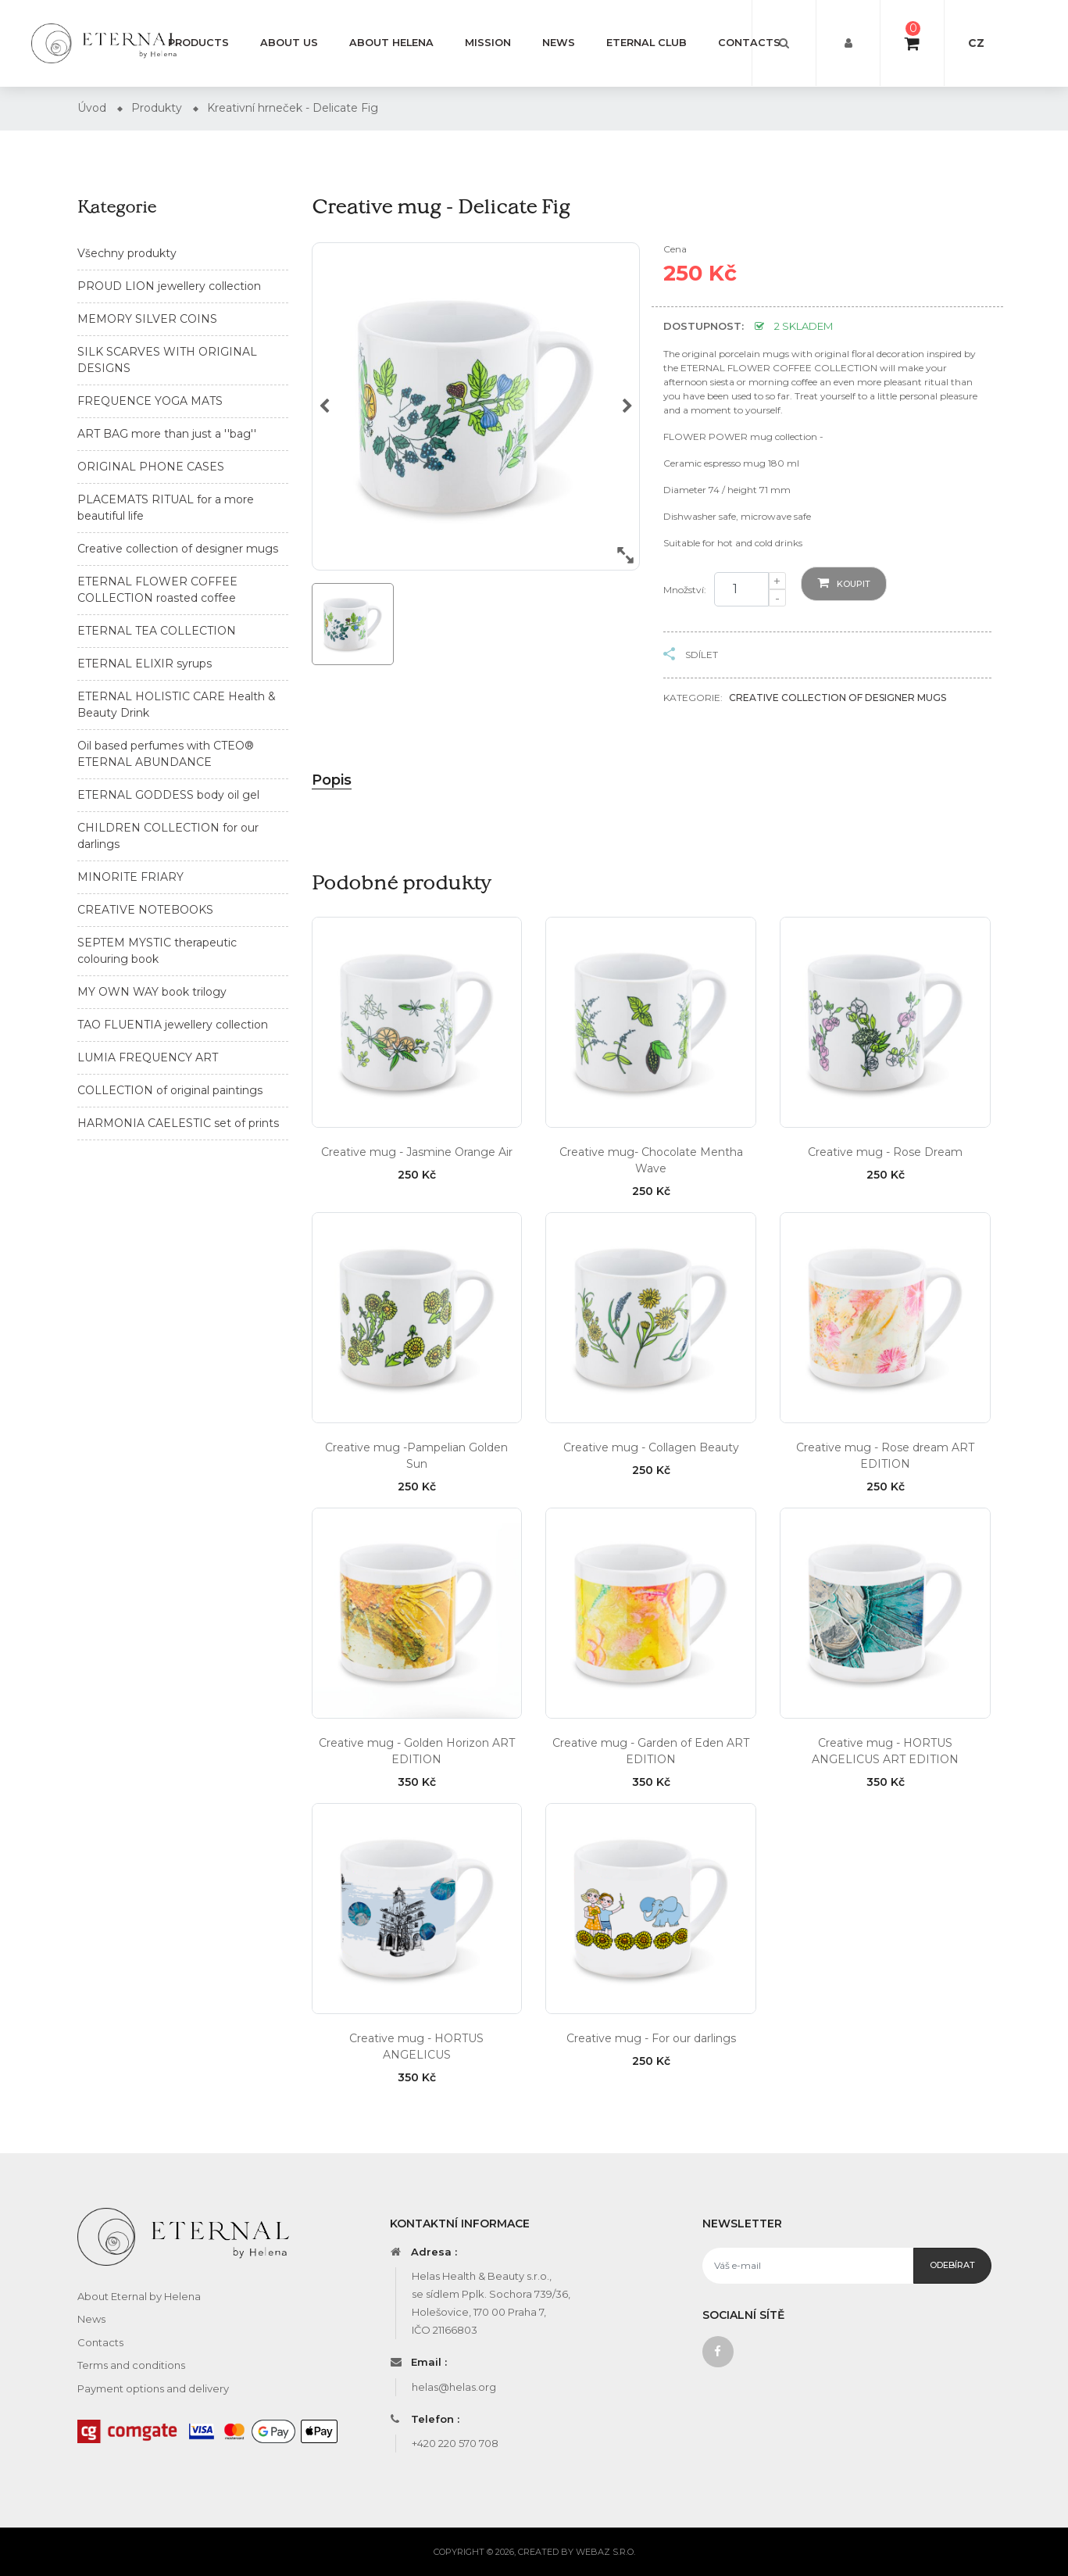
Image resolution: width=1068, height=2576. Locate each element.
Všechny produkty (127, 253)
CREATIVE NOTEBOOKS (145, 910)
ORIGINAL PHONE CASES (150, 467)
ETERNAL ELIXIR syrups (144, 664)
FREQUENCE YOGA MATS (150, 401)
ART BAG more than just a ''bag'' (166, 434)
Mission (488, 42)
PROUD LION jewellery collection (169, 286)
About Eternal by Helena (139, 2296)
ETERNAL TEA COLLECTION (156, 631)
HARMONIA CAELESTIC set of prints (178, 1123)
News (558, 42)
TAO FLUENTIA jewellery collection (172, 1025)
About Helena (391, 42)
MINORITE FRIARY (130, 877)
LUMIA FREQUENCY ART (147, 1057)
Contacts (749, 42)
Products (198, 42)
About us (289, 42)
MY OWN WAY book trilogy (152, 992)
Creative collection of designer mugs (177, 549)
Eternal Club (646, 42)
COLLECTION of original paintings (170, 1090)
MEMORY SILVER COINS (147, 319)
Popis (332, 780)
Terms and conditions (131, 2365)
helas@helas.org (454, 2387)
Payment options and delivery (153, 2388)
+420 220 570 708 (455, 2443)
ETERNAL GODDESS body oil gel (168, 795)
